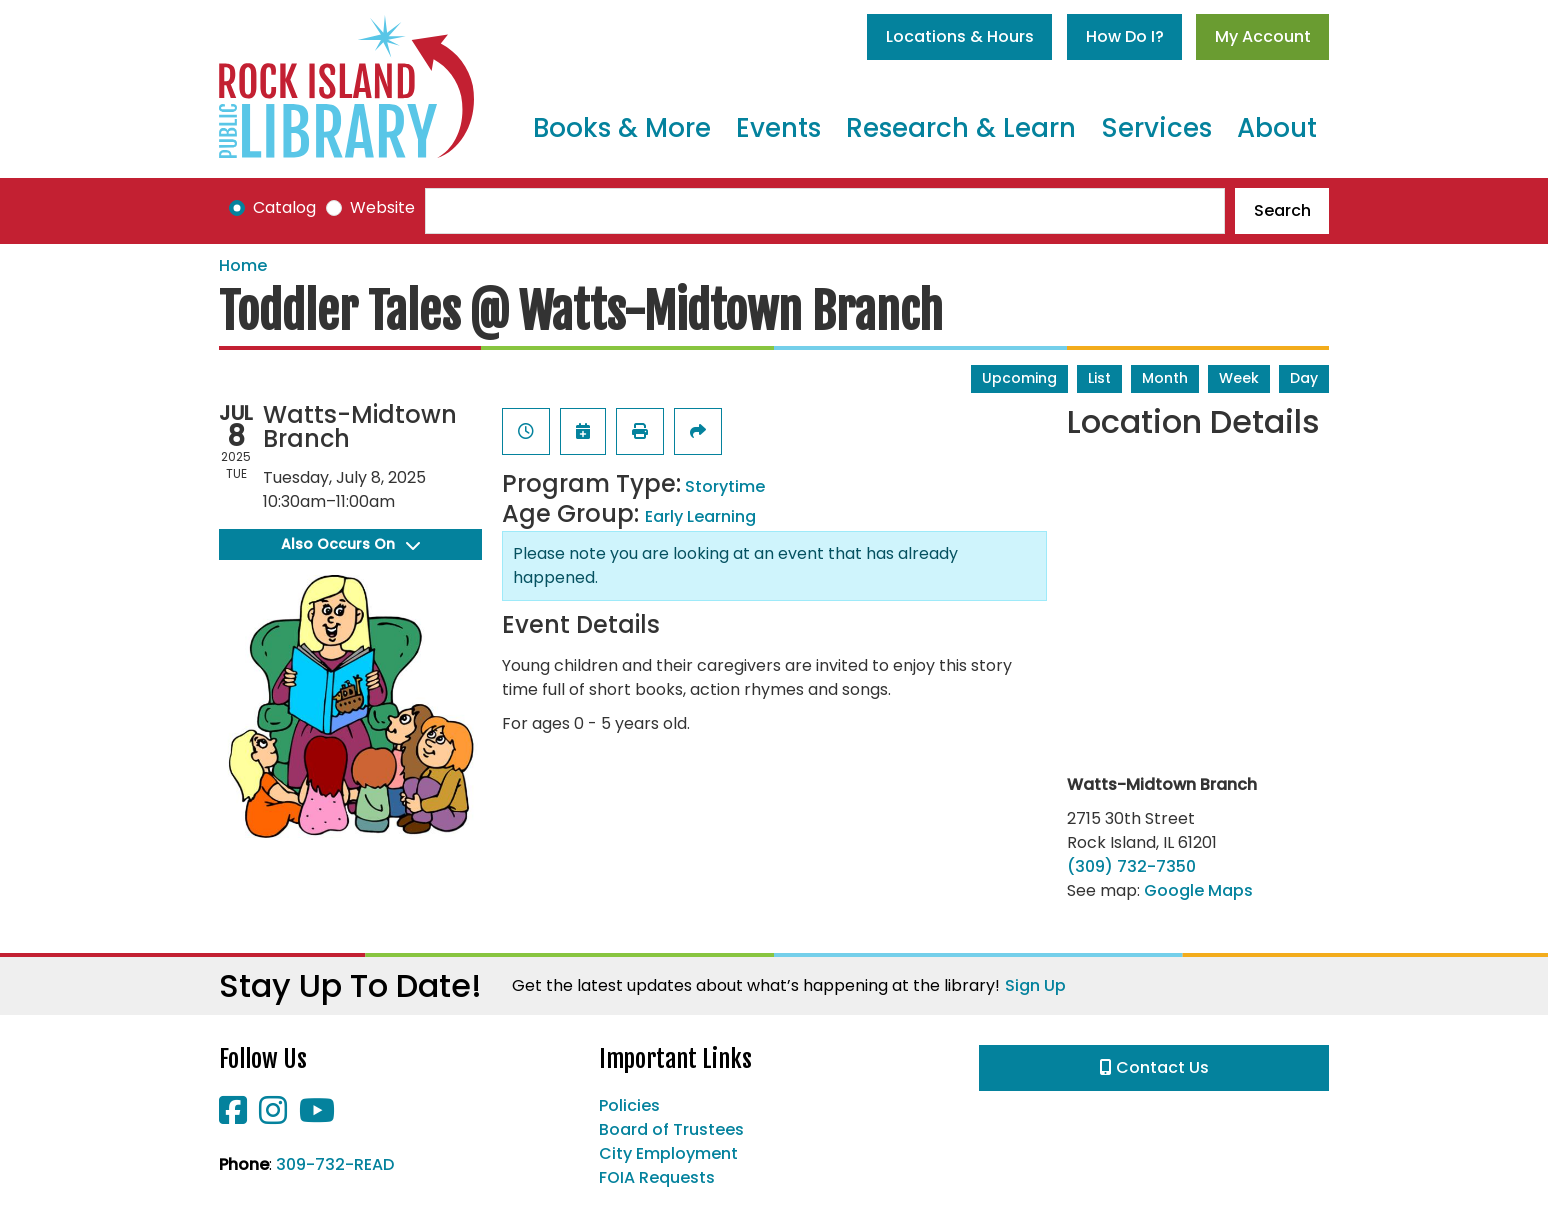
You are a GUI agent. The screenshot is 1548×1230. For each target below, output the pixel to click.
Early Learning (700, 516)
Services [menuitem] (1156, 128)
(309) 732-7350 (1131, 866)
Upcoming (1019, 378)
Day (1304, 378)
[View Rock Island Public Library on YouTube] (317, 1116)
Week (1239, 378)
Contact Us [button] (1154, 1067)
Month (1165, 378)
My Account (1263, 36)
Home (243, 265)
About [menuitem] (1277, 128)
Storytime (725, 486)
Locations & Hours (960, 36)
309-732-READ (335, 1164)
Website (382, 207)
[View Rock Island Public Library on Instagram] (275, 1116)
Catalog (284, 207)
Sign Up (1035, 985)
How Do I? (1125, 36)
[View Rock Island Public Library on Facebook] (235, 1116)
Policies (629, 1105)
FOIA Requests (657, 1177)
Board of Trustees (671, 1129)
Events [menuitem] (778, 128)
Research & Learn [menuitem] (961, 128)
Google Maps (1198, 890)
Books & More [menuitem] (622, 128)
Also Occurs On (350, 544)
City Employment (668, 1153)
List (1099, 378)
